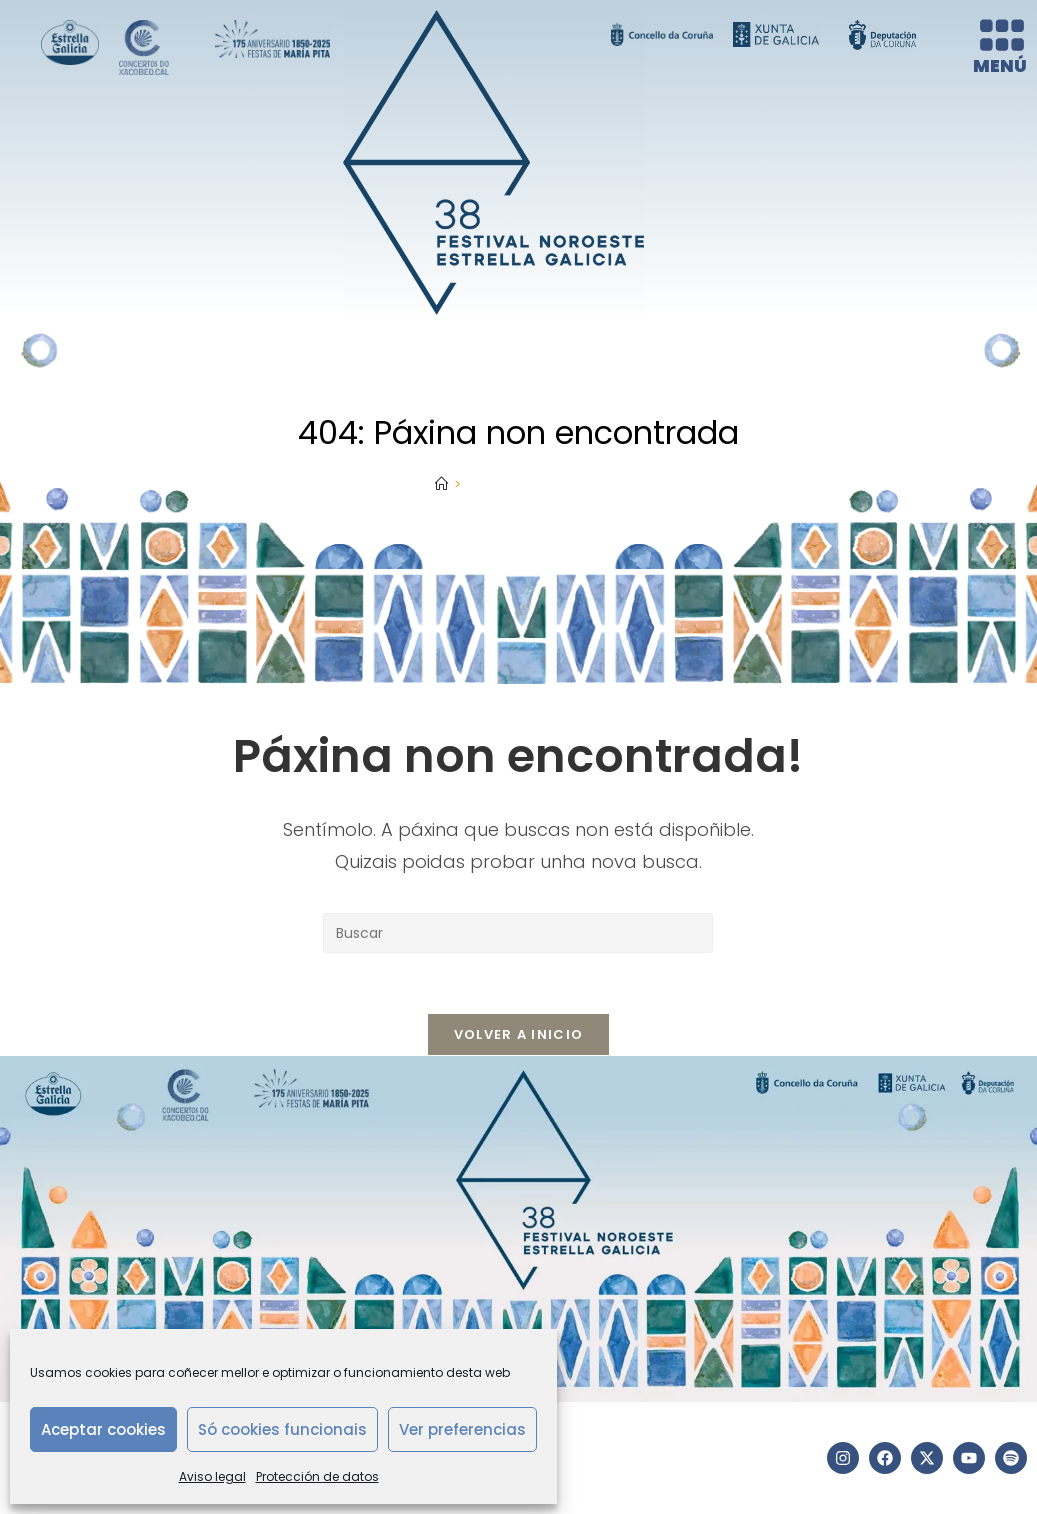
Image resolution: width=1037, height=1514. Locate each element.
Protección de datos (317, 1476)
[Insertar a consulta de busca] (518, 933)
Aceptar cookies (103, 1429)
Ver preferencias (462, 1429)
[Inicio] (441, 484)
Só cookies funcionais (282, 1429)
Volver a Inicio (519, 1034)
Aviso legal (212, 1476)
